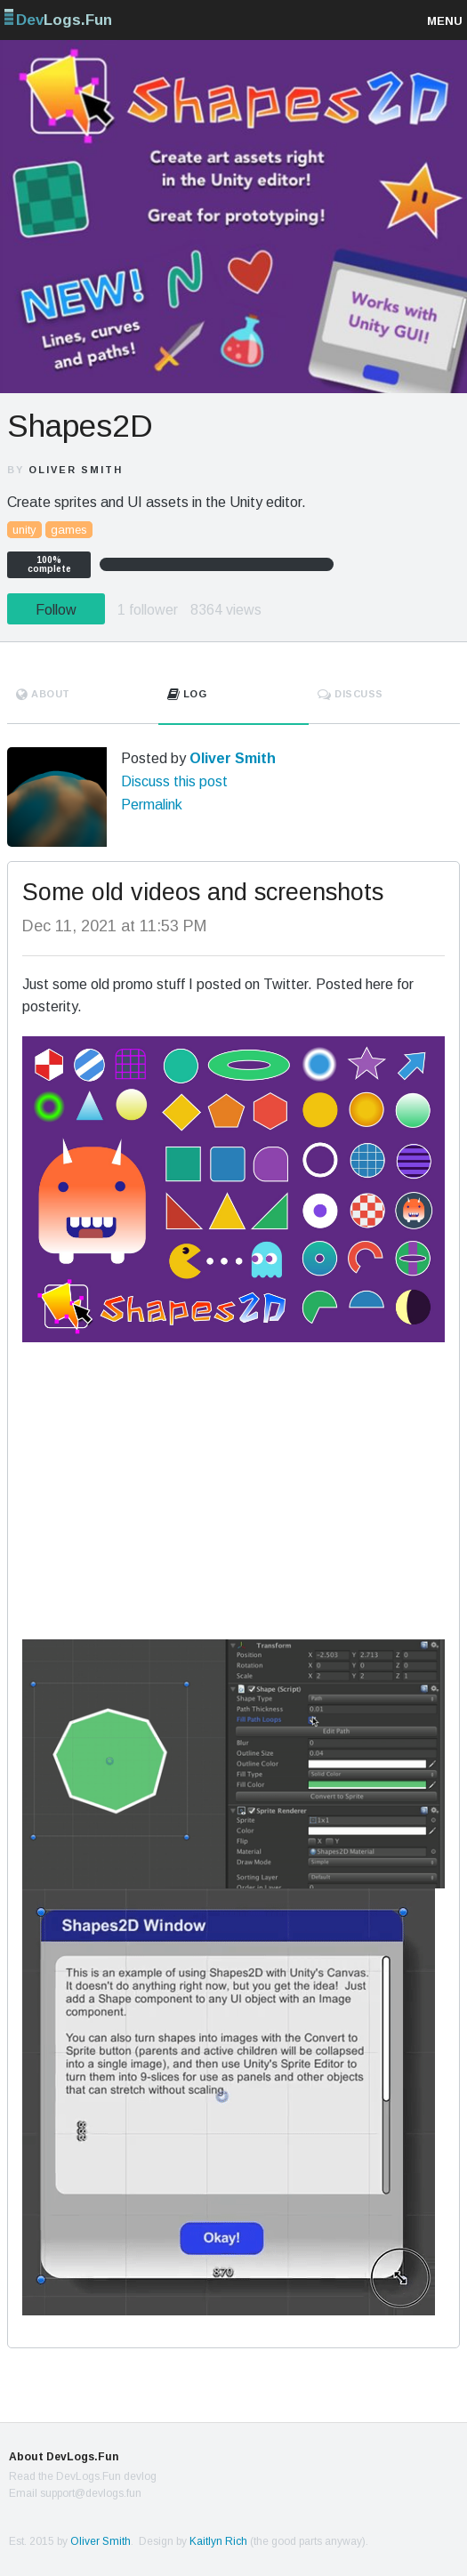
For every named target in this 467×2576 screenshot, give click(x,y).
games (69, 529)
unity (24, 529)
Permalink (151, 804)
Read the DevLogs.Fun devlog (83, 2476)
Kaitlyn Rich (218, 2541)
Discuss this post (174, 781)
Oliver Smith (75, 469)
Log (187, 693)
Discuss (350, 693)
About (43, 693)
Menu (445, 21)
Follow (56, 609)
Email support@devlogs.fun (75, 2493)
